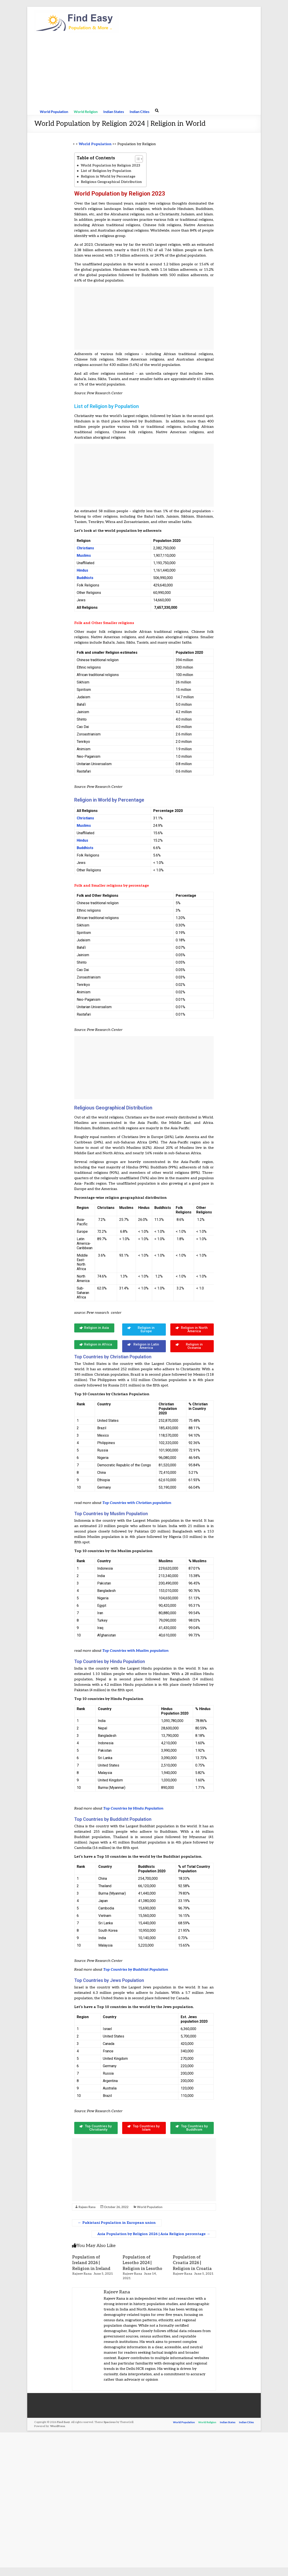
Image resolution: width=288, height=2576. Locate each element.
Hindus (82, 570)
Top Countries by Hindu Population (133, 1808)
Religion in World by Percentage (108, 176)
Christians (85, 548)
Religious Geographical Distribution (111, 182)
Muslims (84, 555)
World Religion (86, 111)
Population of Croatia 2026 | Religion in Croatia (192, 2263)
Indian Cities (139, 111)
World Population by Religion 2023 (110, 165)
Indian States (113, 111)
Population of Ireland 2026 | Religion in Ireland (91, 2263)
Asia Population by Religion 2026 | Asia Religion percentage (153, 2234)
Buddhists (85, 578)
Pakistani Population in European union (117, 2223)
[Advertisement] (144, 69)
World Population (54, 111)
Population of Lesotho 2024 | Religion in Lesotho (142, 2263)
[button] (137, 159)
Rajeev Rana (87, 2207)
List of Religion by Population (106, 171)
